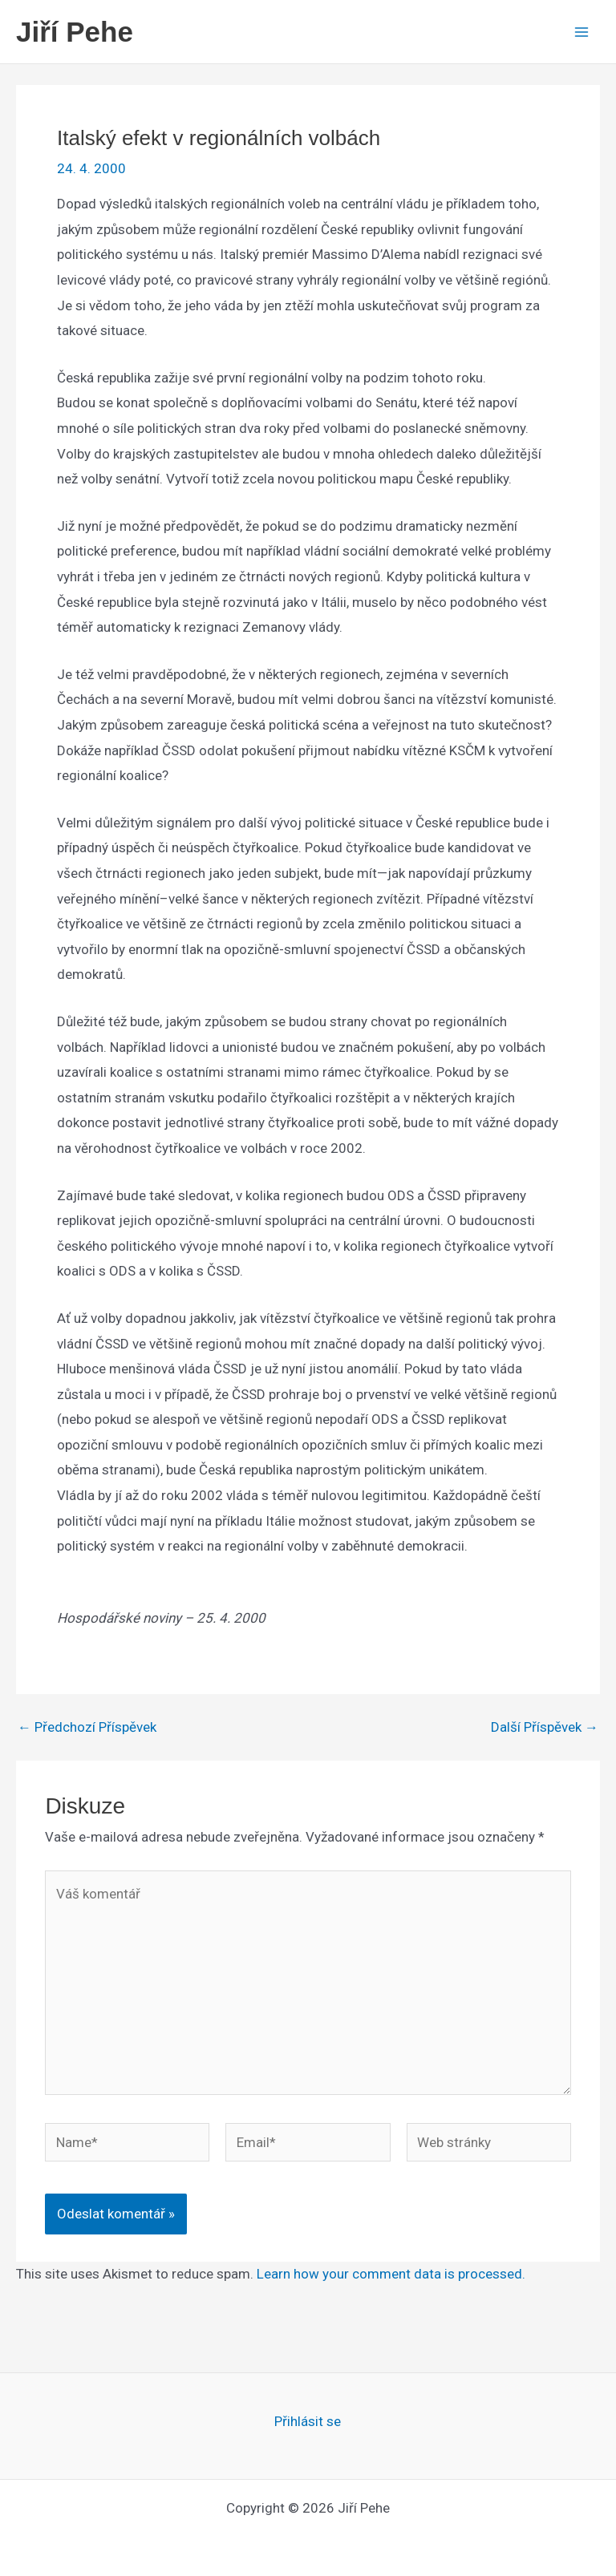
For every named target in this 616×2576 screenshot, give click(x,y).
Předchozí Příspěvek (87, 1727)
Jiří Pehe (74, 31)
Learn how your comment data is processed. (391, 2274)
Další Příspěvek (544, 1727)
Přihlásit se (307, 2421)
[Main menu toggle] (582, 32)
